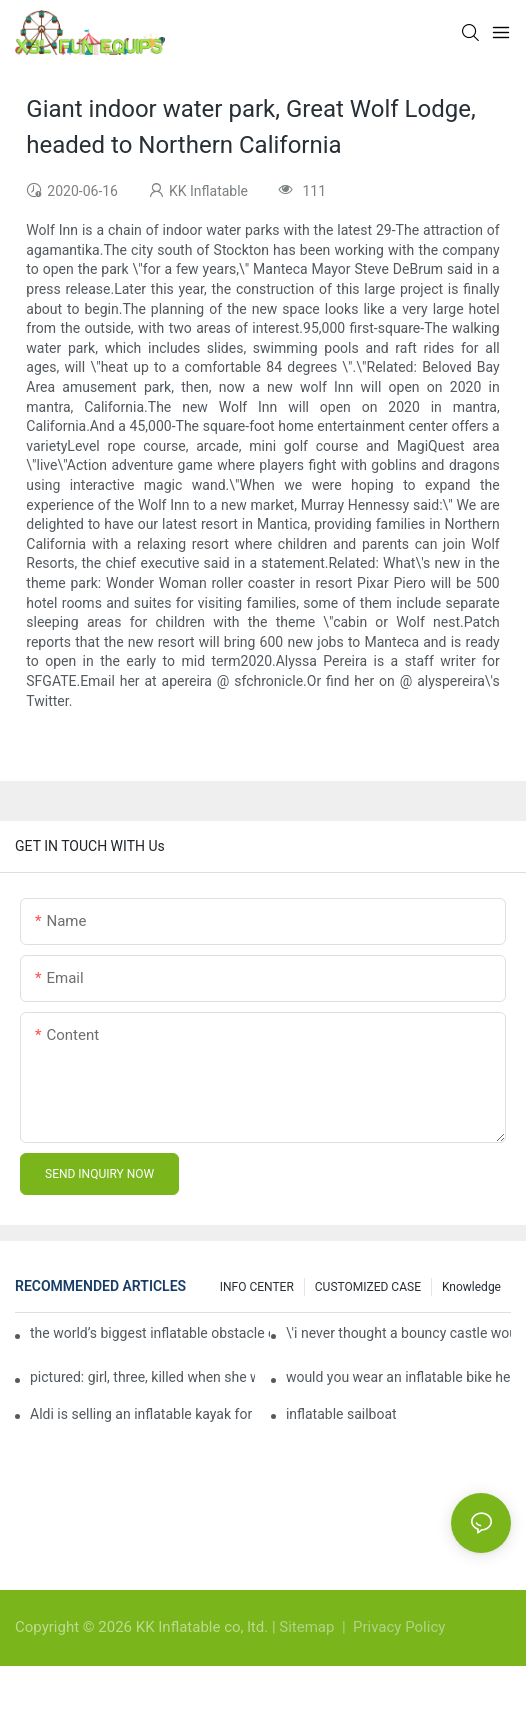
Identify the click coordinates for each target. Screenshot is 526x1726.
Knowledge (471, 1287)
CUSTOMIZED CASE (368, 1287)
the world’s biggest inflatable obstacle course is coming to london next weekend (150, 1333)
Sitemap (308, 1627)
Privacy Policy (399, 1627)
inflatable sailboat (341, 1414)
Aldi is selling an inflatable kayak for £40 (142, 1414)
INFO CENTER (257, 1287)
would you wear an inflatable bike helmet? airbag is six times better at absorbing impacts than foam (398, 1377)
